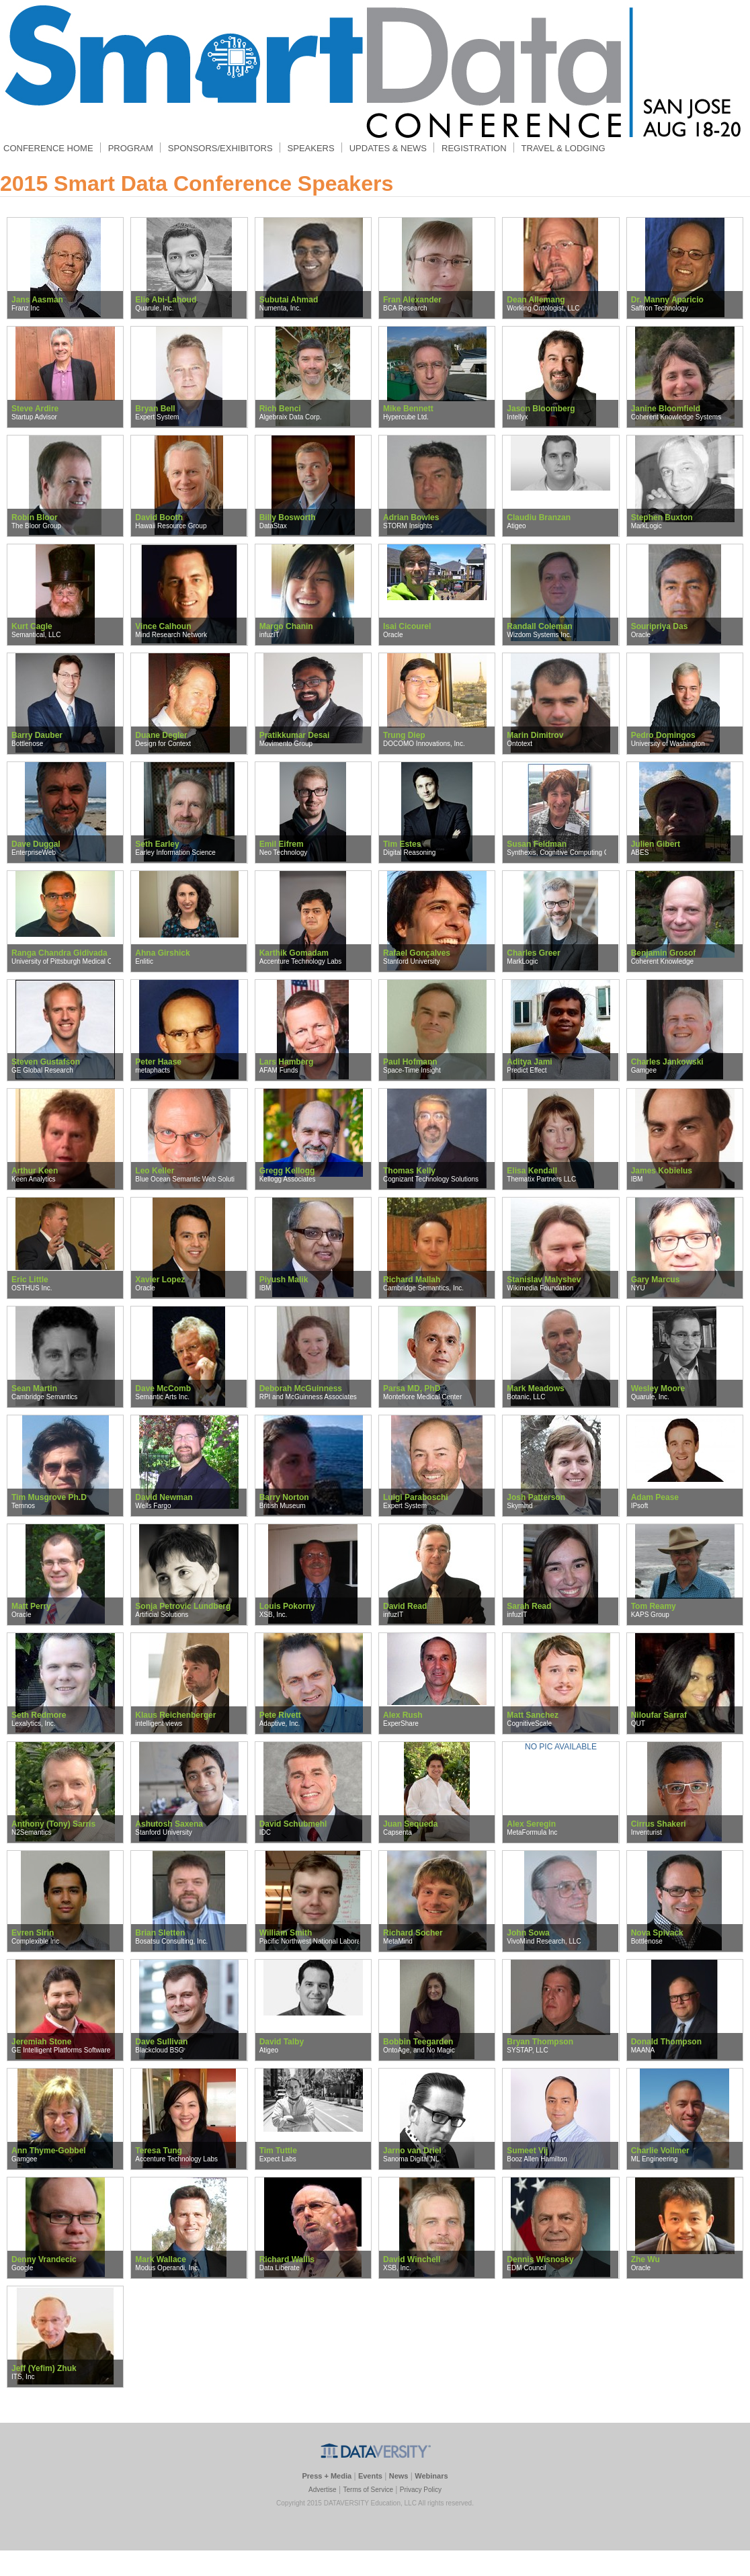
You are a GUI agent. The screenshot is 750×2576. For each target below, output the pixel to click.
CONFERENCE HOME (48, 148)
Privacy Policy (421, 2489)
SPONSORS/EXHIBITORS (220, 148)
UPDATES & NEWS (388, 148)
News (399, 2476)
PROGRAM (130, 148)
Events (370, 2476)
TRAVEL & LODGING (564, 148)
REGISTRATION (474, 148)
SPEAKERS (310, 148)
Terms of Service (367, 2489)
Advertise (322, 2489)
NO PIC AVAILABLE (561, 1746)
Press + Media (326, 2476)
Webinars (431, 2476)
